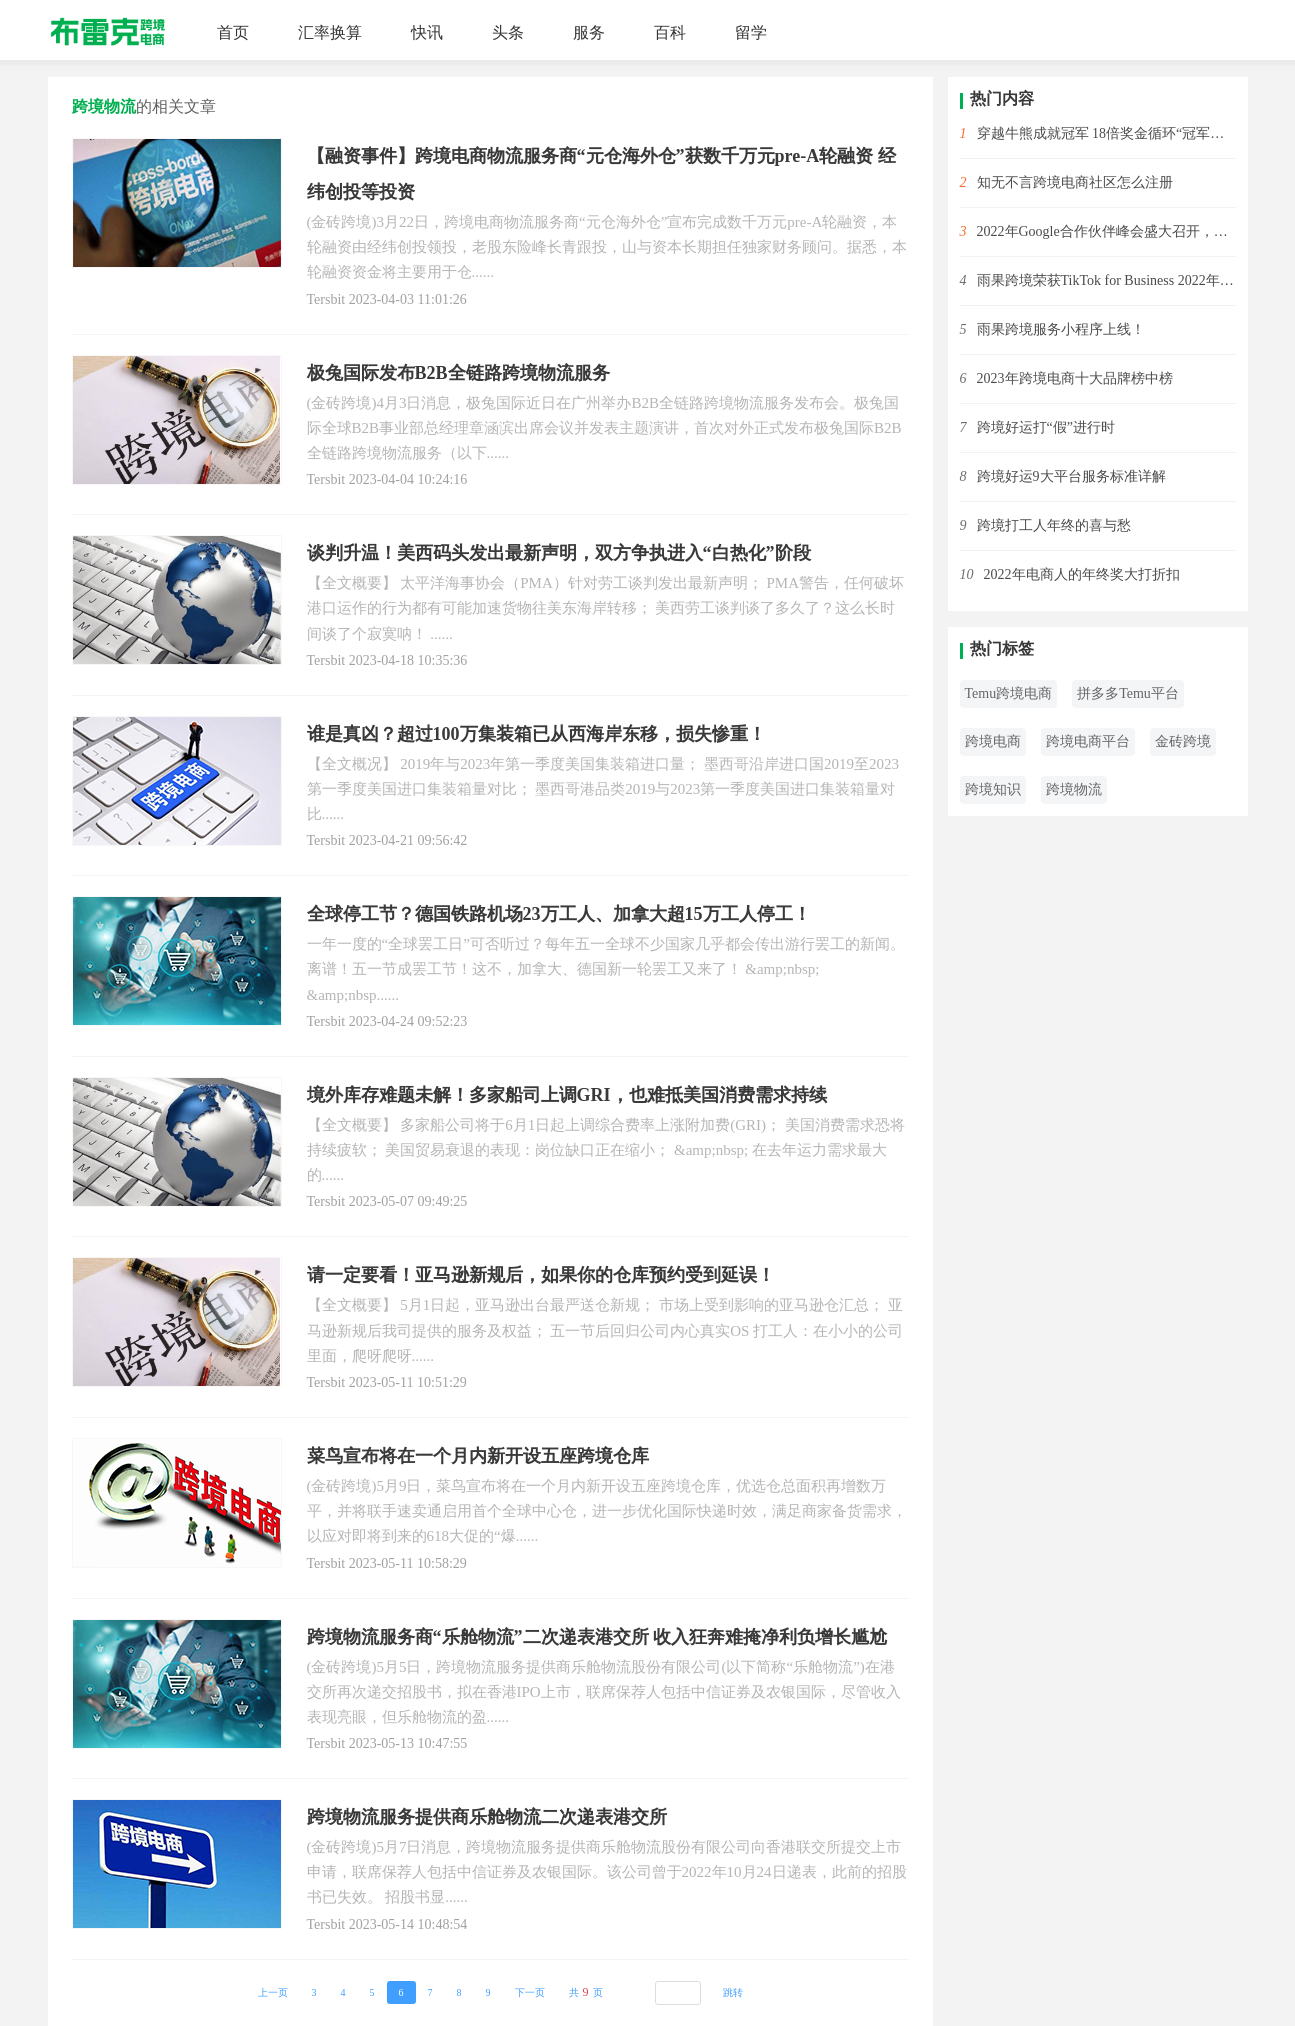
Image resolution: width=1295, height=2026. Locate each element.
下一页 (530, 1992)
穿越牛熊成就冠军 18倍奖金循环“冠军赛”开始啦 (1106, 133)
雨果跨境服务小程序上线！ (1061, 329)
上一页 (273, 1992)
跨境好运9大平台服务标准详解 (1071, 476)
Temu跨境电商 (1009, 693)
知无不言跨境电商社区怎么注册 (1075, 182)
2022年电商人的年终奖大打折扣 (1082, 574)
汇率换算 (330, 32)
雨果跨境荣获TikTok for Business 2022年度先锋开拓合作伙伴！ (1106, 280)
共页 (586, 1992)
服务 (589, 32)
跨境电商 (993, 741)
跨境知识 (993, 789)
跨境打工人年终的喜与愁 (1054, 525)
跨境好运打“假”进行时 (1046, 427)
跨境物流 (1074, 789)
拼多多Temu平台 (1128, 693)
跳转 (733, 1992)
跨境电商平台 (1088, 741)
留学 (751, 32)
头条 (508, 32)
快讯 (427, 32)
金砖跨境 (1183, 741)
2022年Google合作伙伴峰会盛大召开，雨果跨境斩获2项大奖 (1106, 231)
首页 (233, 32)
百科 (670, 32)
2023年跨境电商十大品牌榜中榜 (1075, 378)
